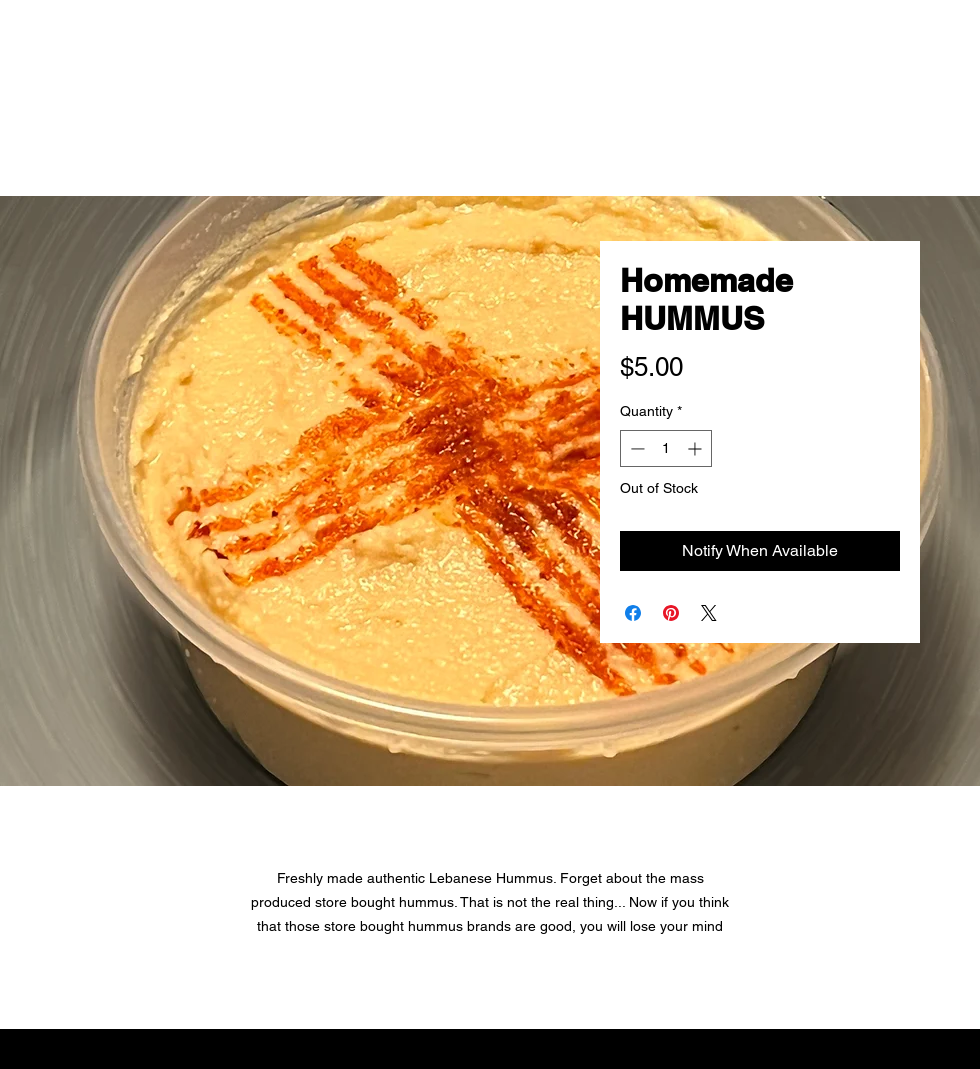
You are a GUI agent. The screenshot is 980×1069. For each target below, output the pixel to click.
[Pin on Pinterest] (671, 613)
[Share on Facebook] (633, 613)
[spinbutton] (666, 448)
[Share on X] (709, 613)
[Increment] (696, 448)
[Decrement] (635, 448)
